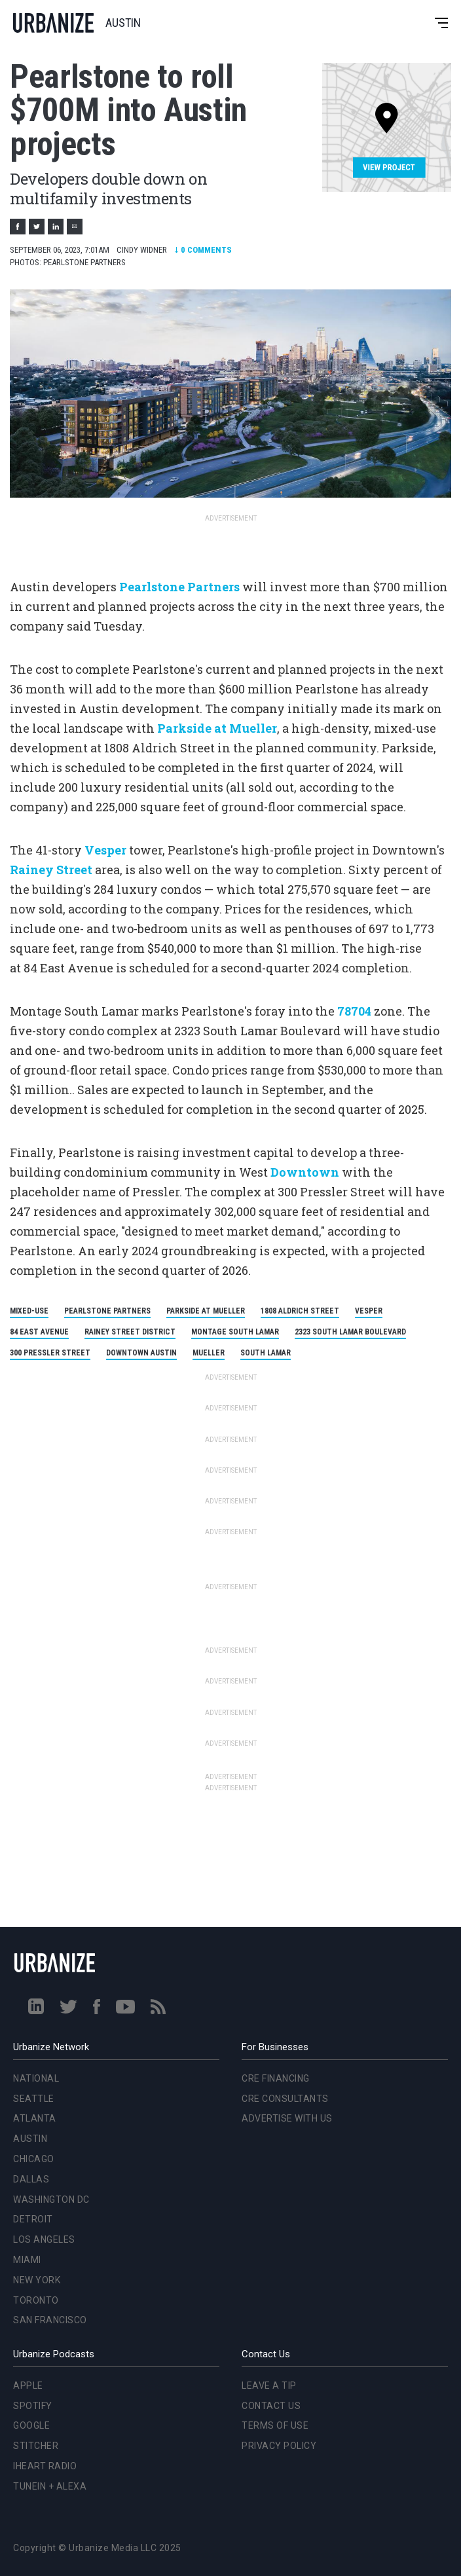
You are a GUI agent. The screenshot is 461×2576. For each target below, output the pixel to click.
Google (31, 2425)
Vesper (105, 850)
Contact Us (271, 2406)
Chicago (33, 2159)
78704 (354, 1011)
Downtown (304, 1172)
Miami (27, 2259)
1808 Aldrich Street (300, 1311)
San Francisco (50, 2320)
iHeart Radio (45, 2466)
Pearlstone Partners (179, 587)
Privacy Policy (279, 2445)
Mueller (209, 1352)
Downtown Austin (141, 1352)
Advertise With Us (287, 2118)
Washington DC (51, 2199)
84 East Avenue (39, 1331)
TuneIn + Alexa (49, 2486)
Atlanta (34, 2118)
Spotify (32, 2406)
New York (36, 2280)
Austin (30, 2138)
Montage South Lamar (235, 1331)
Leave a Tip (269, 2385)
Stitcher (35, 2445)
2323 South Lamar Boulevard (350, 1331)
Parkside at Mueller (217, 728)
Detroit (33, 2219)
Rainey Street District (129, 1331)
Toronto (36, 2300)
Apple (28, 2385)
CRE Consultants (285, 2098)
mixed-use (29, 1311)
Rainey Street (51, 869)
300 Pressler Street (50, 1352)
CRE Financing (276, 2078)
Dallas (31, 2179)
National (36, 2078)
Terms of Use (275, 2425)
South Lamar (265, 1352)
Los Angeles (44, 2239)
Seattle (33, 2098)
